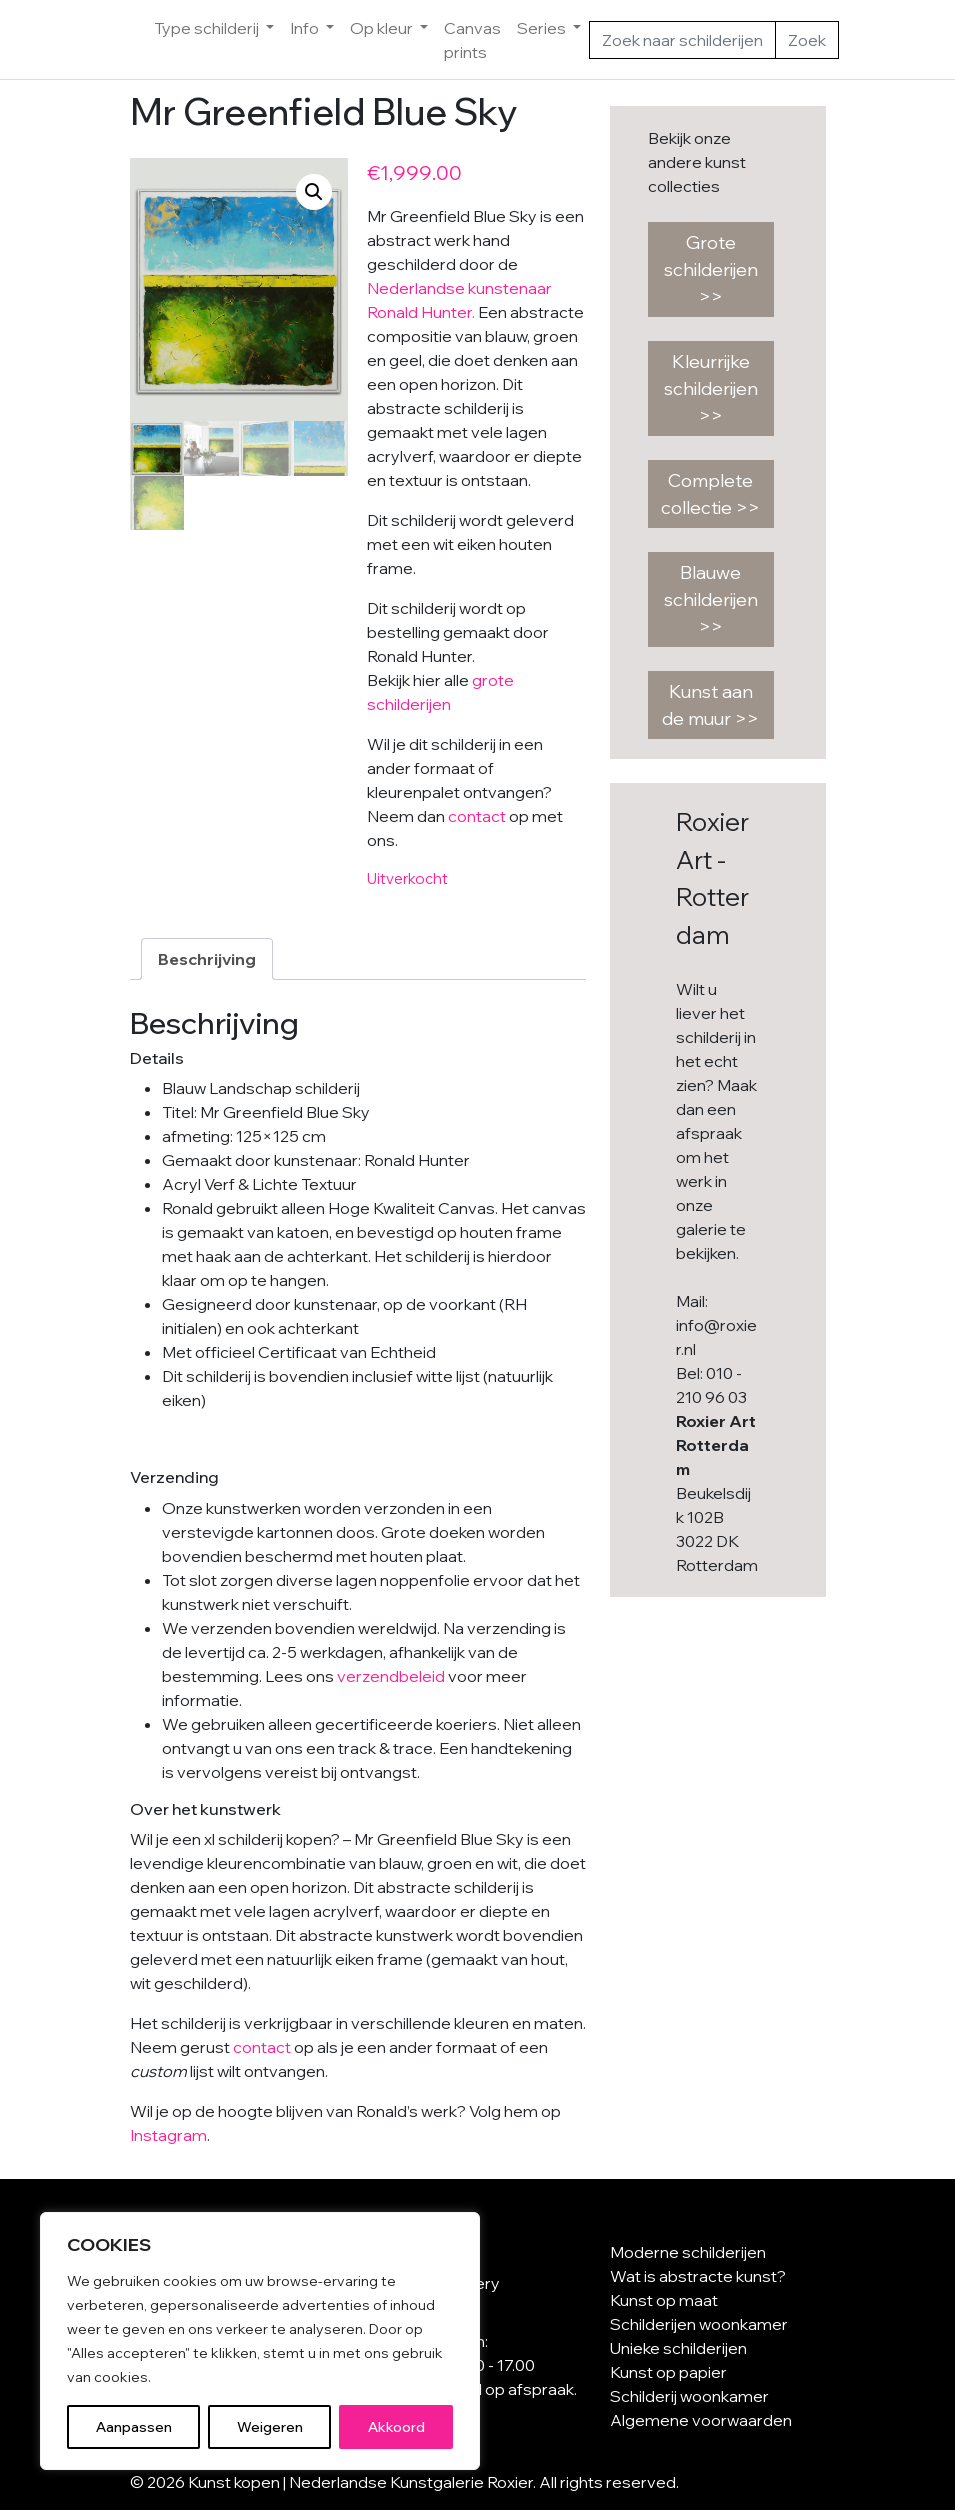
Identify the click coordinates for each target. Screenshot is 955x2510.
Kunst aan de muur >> (710, 705)
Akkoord (396, 2427)
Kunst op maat (664, 2300)
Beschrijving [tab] (207, 959)
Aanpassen (134, 2427)
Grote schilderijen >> (711, 269)
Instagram (168, 2135)
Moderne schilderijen (688, 2252)
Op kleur (383, 28)
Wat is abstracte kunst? (698, 2276)
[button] (314, 192)
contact (477, 816)
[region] (260, 2341)
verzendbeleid (391, 1676)
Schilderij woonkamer (689, 2396)
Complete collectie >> (710, 494)
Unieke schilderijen (678, 2348)
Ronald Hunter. (421, 312)
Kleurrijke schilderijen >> (711, 388)
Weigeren (270, 2427)
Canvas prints (472, 40)
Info (306, 28)
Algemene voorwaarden (701, 2420)
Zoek (807, 40)
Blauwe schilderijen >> (711, 599)
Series (543, 28)
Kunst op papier (668, 2372)
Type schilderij (208, 28)
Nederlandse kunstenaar (459, 288)
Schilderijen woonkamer (699, 2324)
